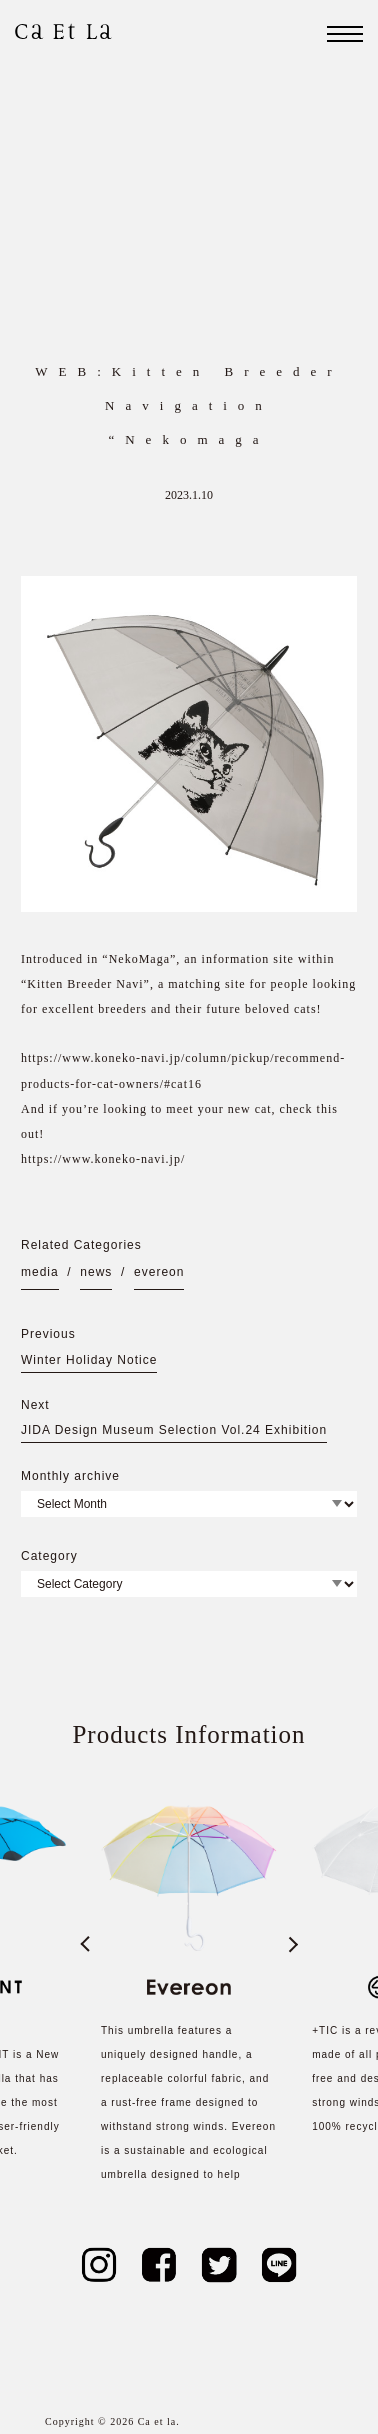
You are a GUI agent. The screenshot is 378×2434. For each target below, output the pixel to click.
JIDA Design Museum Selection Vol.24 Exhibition (174, 1430)
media (40, 1272)
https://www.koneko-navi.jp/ (103, 1159)
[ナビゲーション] (345, 34)
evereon (159, 1272)
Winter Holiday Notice (89, 1360)
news (96, 1272)
